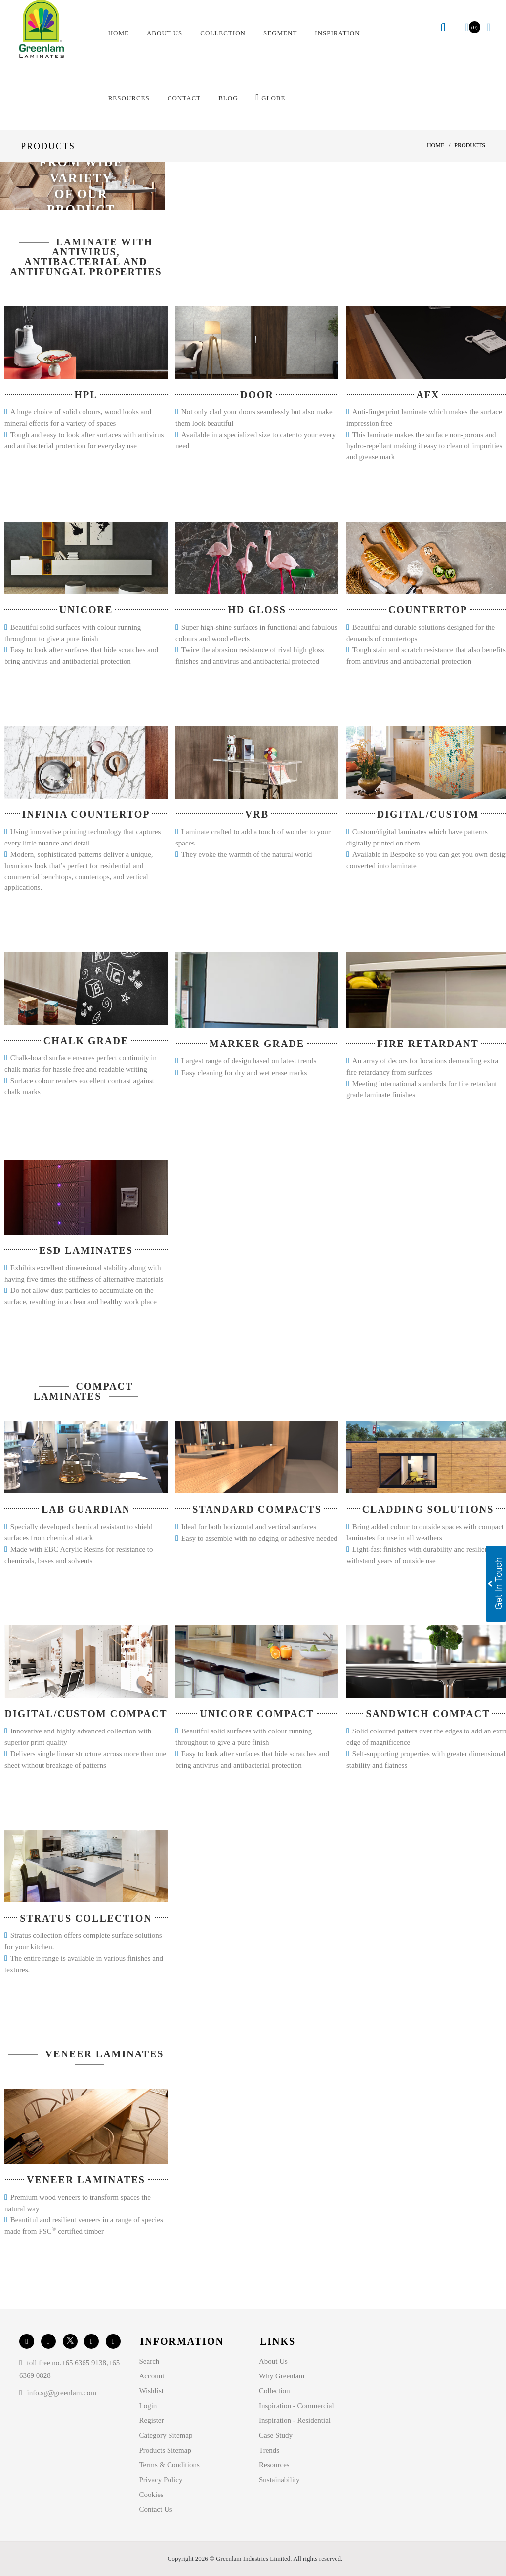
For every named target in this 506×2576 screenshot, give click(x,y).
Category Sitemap (166, 2435)
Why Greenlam (281, 2376)
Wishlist (151, 2391)
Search (149, 2361)
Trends (269, 2450)
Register (151, 2420)
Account (152, 2376)
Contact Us (155, 2509)
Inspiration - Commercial (296, 2406)
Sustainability (279, 2480)
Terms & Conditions (169, 2465)
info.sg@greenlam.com (61, 2393)
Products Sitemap (165, 2450)
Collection (274, 2391)
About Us (273, 2361)
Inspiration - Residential (295, 2420)
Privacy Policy (161, 2480)
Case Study (276, 2435)
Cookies (151, 2494)
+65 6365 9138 (83, 2363)
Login (148, 2406)
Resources (274, 2465)
